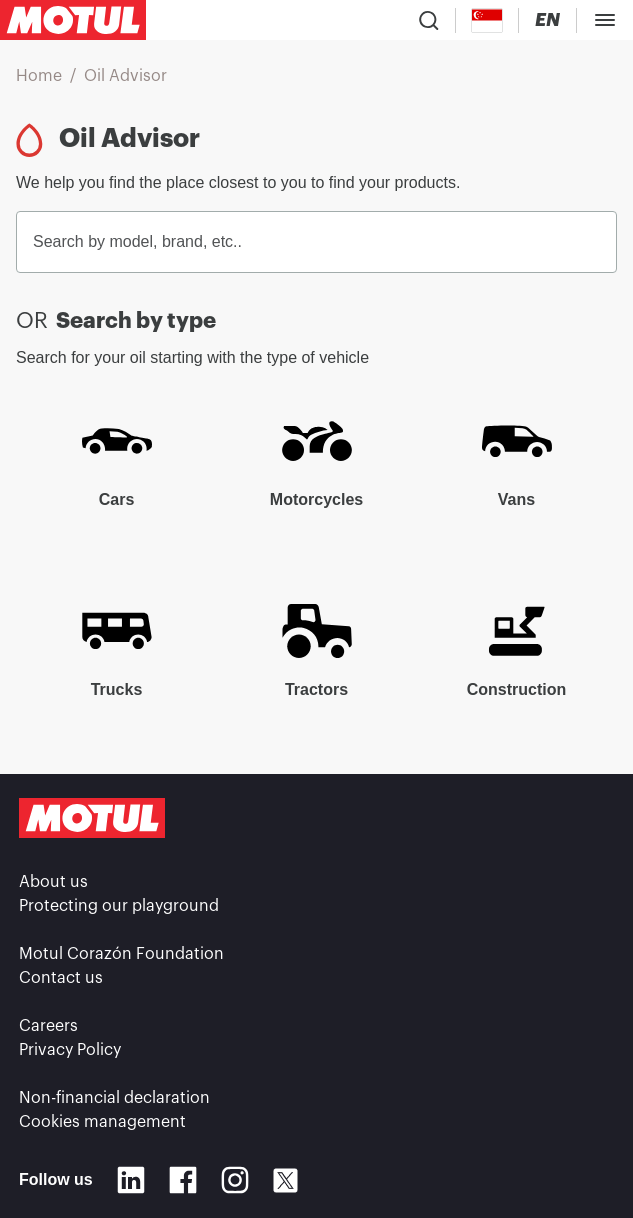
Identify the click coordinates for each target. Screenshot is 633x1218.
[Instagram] (235, 1180)
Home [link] (39, 76)
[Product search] (429, 20)
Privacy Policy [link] (70, 1050)
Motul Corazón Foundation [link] (121, 954)
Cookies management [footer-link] (102, 1122)
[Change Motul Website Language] (547, 20)
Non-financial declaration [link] (114, 1098)
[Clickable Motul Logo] (73, 20)
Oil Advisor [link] (125, 76)
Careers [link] (48, 1026)
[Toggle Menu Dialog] (605, 20)
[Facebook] (183, 1180)
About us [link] (53, 882)
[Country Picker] (487, 20)
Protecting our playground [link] (119, 906)
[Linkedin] (131, 1180)
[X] (285, 1180)
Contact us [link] (61, 978)
